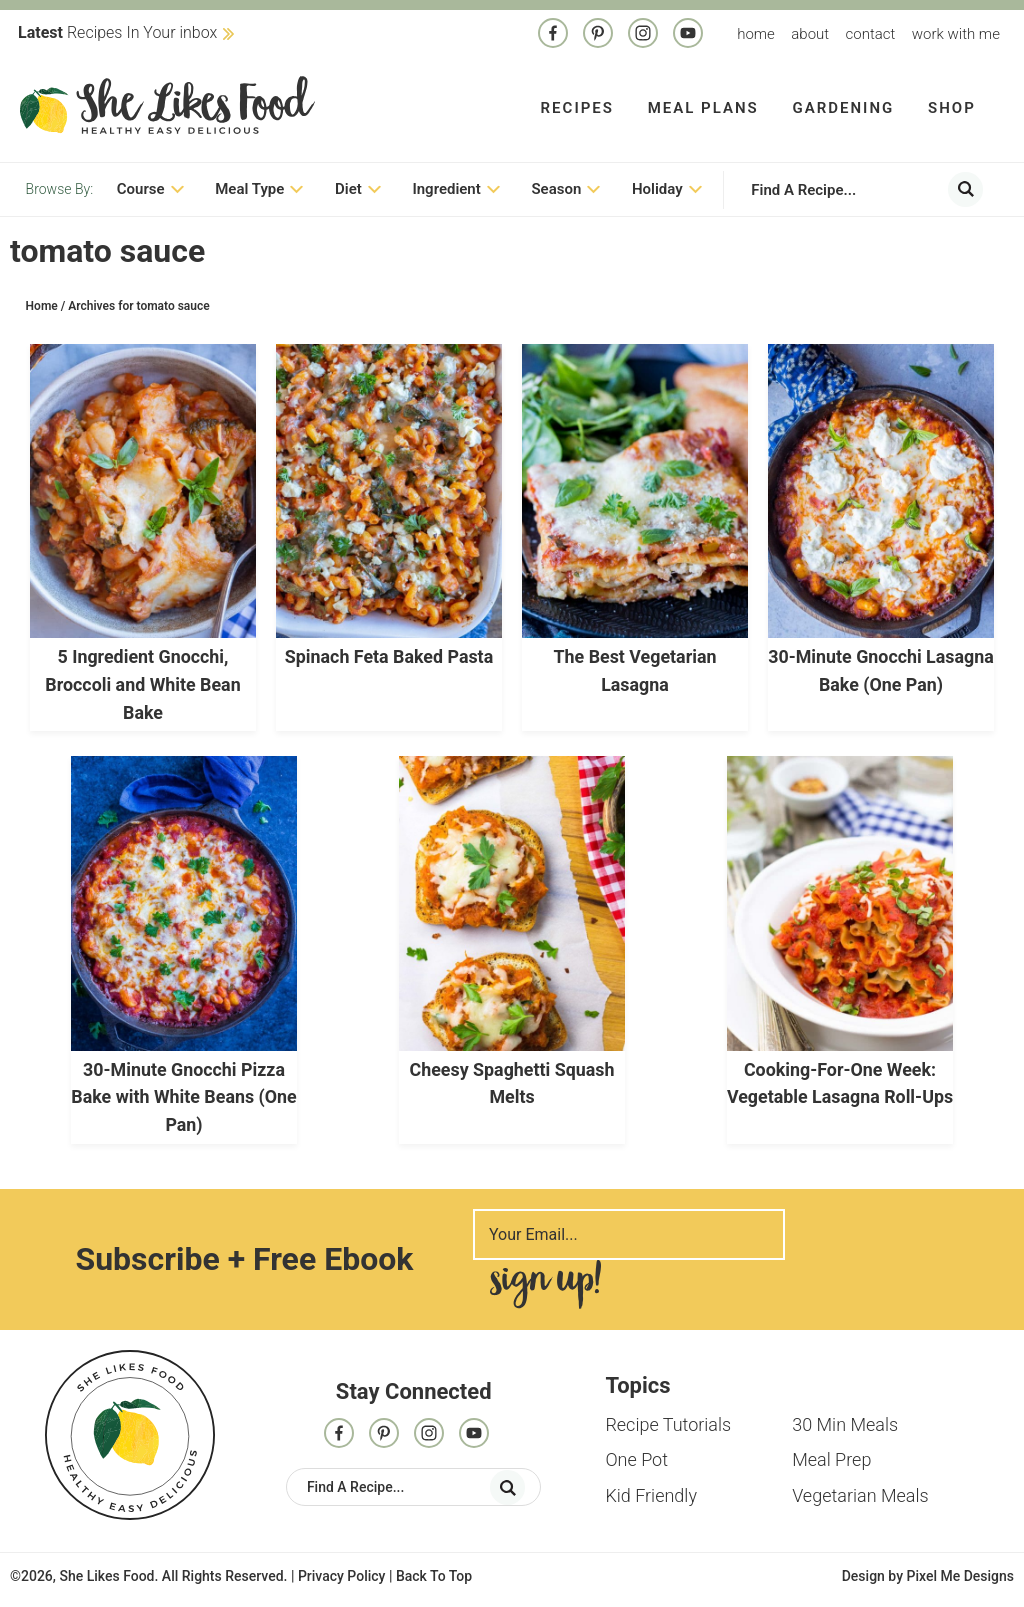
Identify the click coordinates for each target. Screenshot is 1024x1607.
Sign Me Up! (545, 1281)
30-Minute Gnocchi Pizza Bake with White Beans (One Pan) (184, 1095)
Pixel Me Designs (960, 1573)
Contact (871, 34)
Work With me (956, 34)
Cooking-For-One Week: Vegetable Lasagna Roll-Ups (840, 1095)
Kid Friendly (651, 1491)
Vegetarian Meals (860, 1491)
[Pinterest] (598, 35)
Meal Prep (831, 1456)
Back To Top (434, 1573)
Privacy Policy (342, 1573)
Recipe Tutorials (668, 1421)
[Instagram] (643, 35)
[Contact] (688, 35)
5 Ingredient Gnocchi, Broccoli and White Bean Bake (142, 685)
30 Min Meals (845, 1421)
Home (756, 34)
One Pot (636, 1456)
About (810, 34)
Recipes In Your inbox (117, 32)
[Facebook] (553, 35)
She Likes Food (167, 105)
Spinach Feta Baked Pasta (389, 658)
